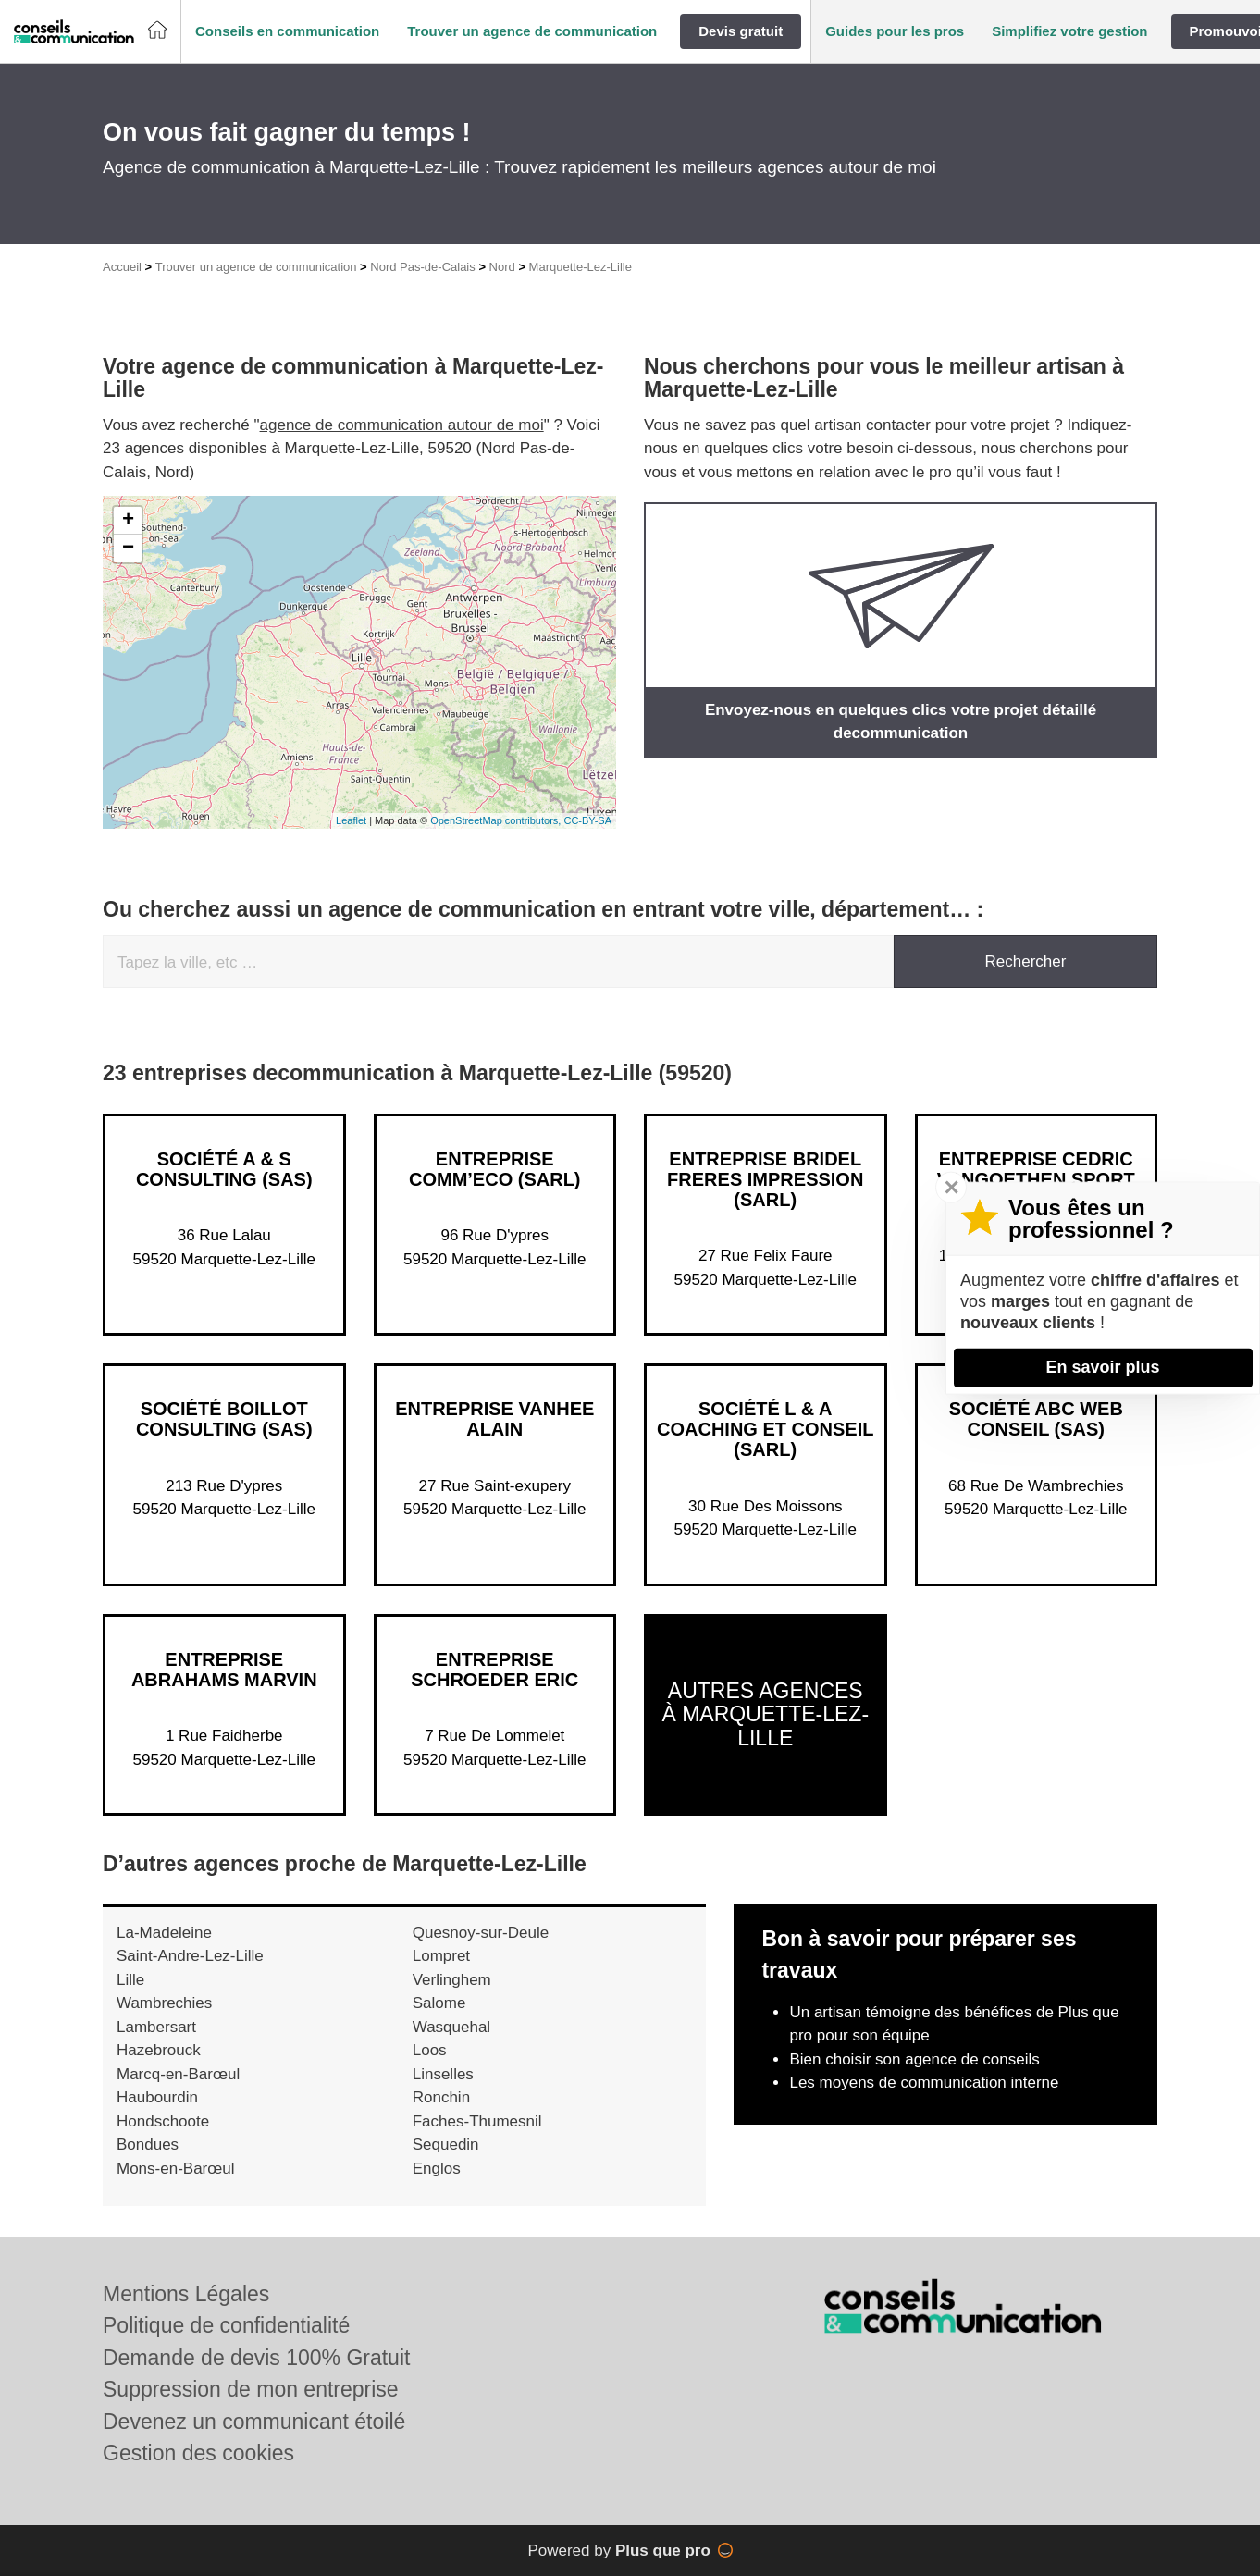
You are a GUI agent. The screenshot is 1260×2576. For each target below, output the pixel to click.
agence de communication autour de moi (402, 425)
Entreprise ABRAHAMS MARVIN (224, 1669)
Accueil (122, 267)
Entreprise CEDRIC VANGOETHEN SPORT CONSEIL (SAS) (1036, 1179)
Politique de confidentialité (226, 2325)
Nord (502, 267)
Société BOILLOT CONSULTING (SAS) (224, 1419)
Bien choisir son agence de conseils (914, 2059)
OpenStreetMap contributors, (496, 820)
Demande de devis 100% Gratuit (256, 2358)
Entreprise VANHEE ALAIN (494, 1419)
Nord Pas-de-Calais (422, 267)
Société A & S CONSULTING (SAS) (224, 1169)
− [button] (128, 548)
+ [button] (128, 521)
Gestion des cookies (198, 2453)
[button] (287, 32)
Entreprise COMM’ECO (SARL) (495, 1169)
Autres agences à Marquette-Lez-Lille (765, 1714)
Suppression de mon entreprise (251, 2389)
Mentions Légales (186, 2294)
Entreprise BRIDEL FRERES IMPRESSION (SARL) (765, 1179)
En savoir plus (1102, 1367)
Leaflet (351, 820)
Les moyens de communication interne (923, 2082)
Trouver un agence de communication (256, 267)
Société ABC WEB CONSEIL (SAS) (1036, 1419)
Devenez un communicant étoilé (254, 2422)
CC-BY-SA (587, 820)
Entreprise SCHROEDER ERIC (494, 1669)
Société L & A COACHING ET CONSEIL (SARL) (765, 1429)
